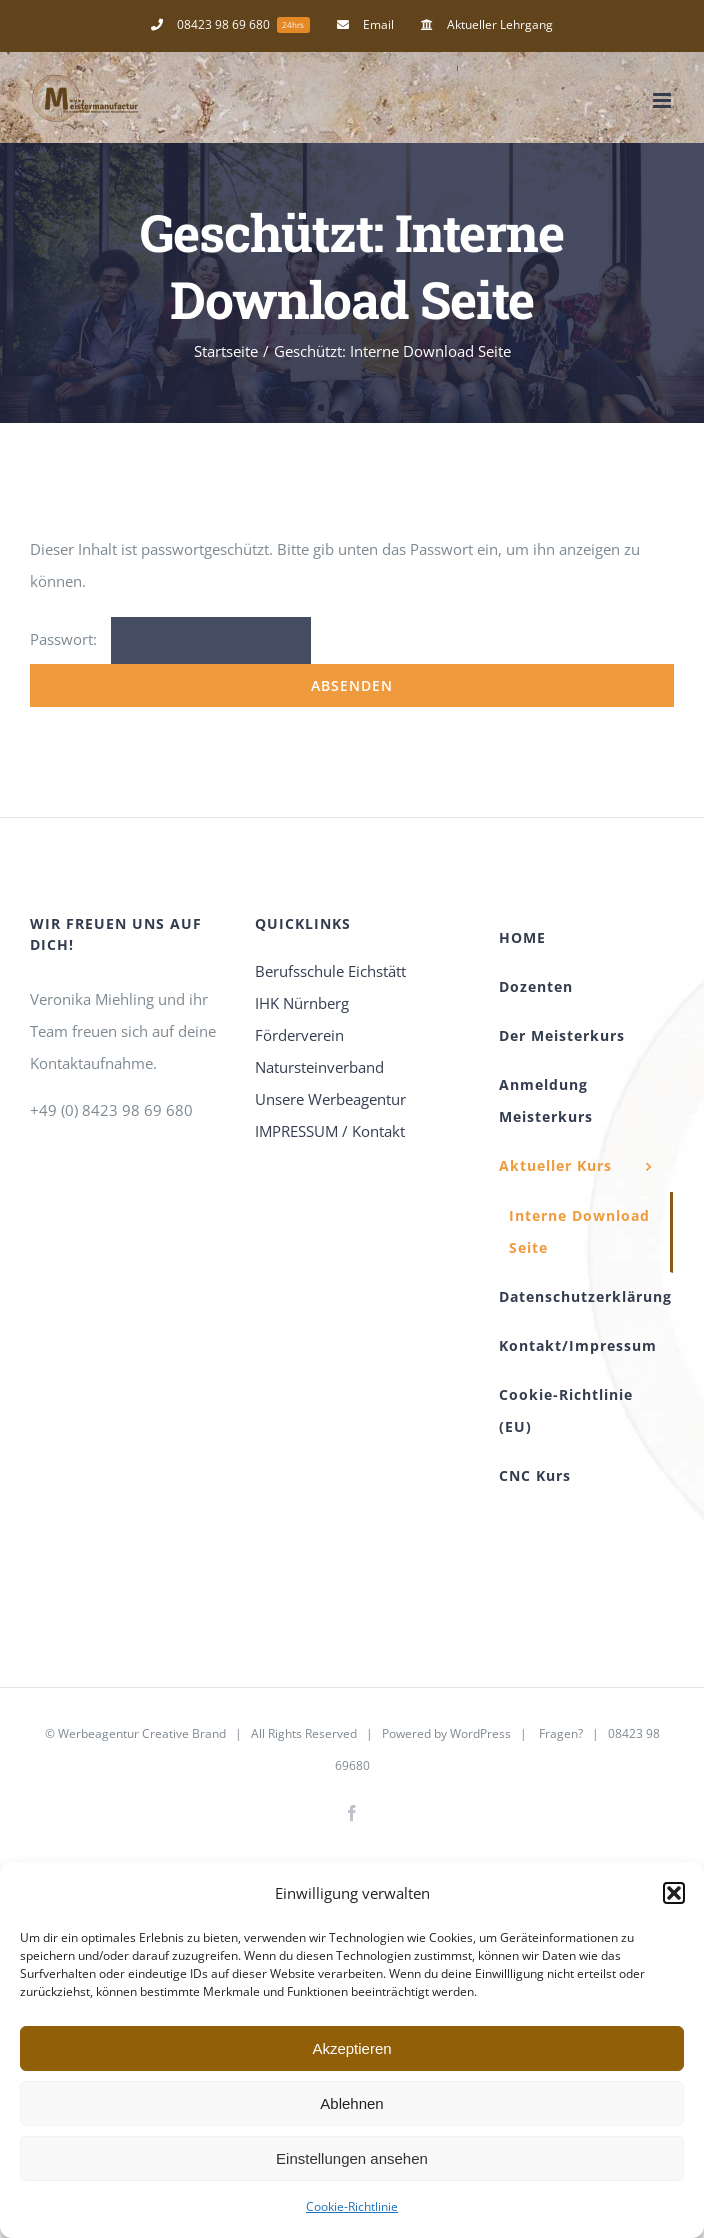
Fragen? (561, 1733)
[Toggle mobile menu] (663, 100)
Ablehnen (351, 2103)
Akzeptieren (351, 2048)
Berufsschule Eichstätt (330, 971)
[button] (674, 1893)
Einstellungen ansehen (352, 2158)
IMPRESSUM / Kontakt (330, 1131)
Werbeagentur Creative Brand (142, 1733)
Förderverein (299, 1035)
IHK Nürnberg (302, 1003)
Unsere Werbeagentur (330, 1099)
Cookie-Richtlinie (352, 2206)
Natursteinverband (319, 1067)
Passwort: (170, 639)
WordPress (480, 1733)
